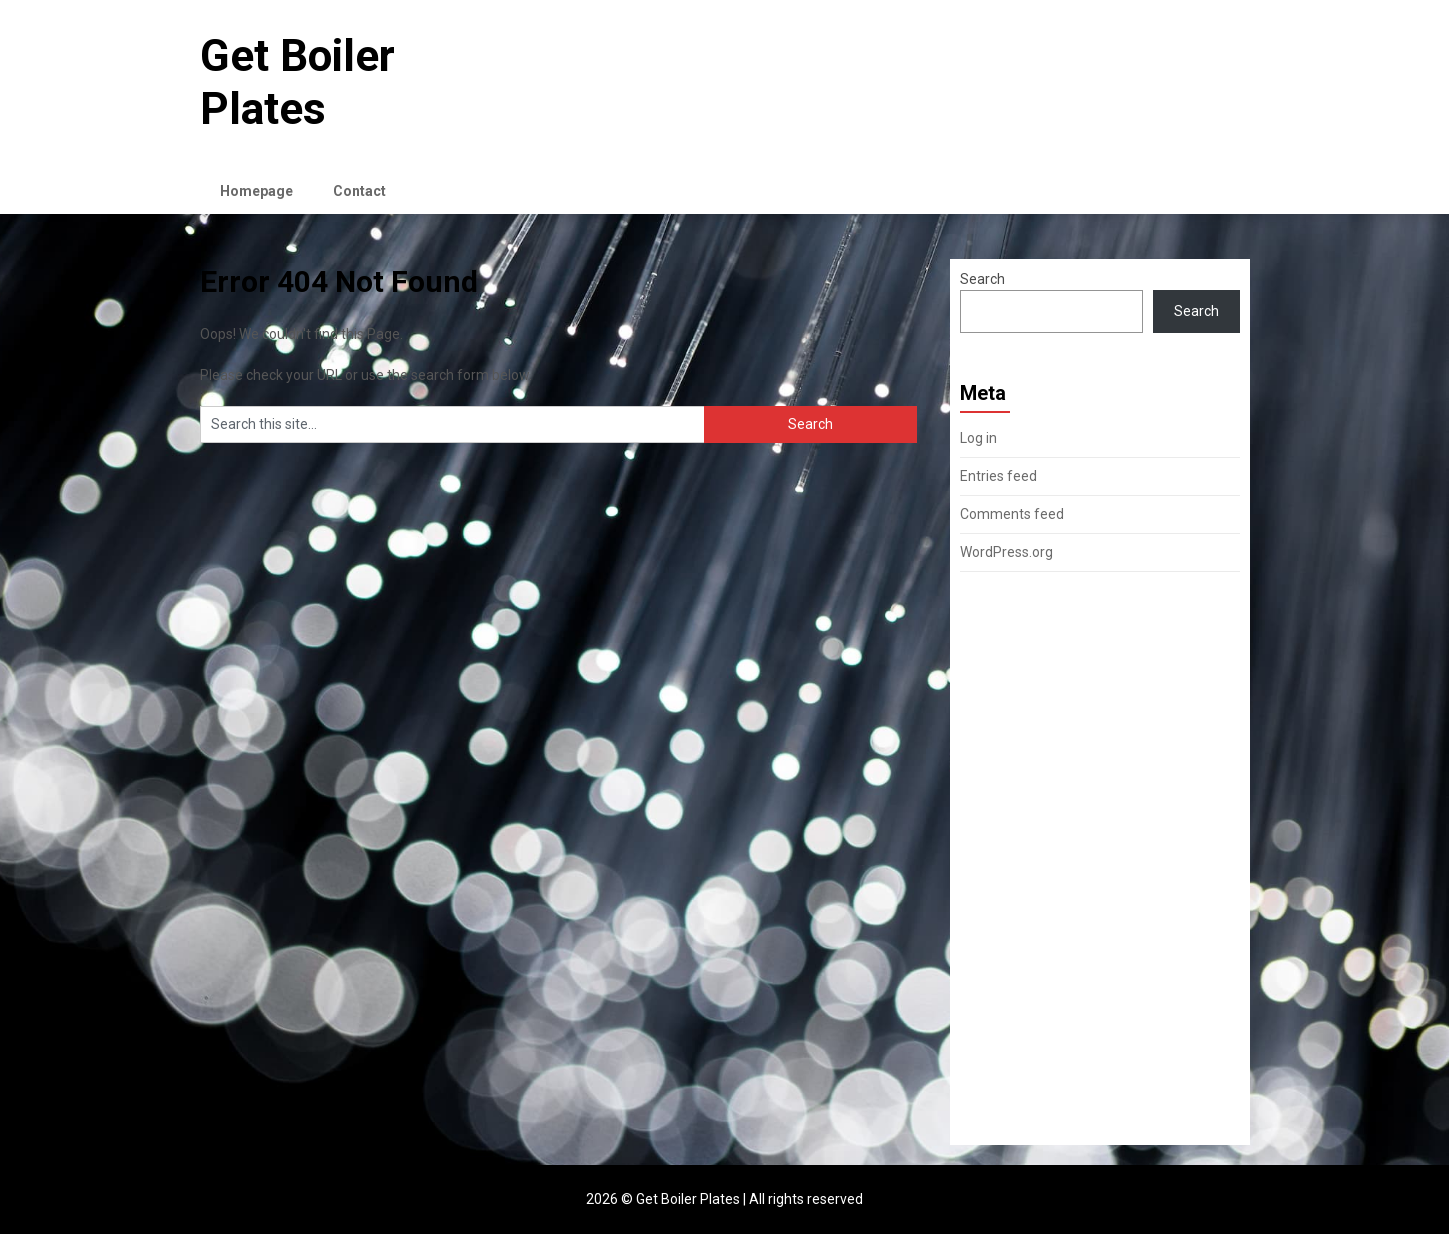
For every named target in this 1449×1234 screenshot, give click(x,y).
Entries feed (998, 476)
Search (982, 279)
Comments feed (1012, 514)
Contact (359, 191)
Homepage (256, 191)
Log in (978, 438)
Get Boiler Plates (297, 82)
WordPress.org (1006, 552)
